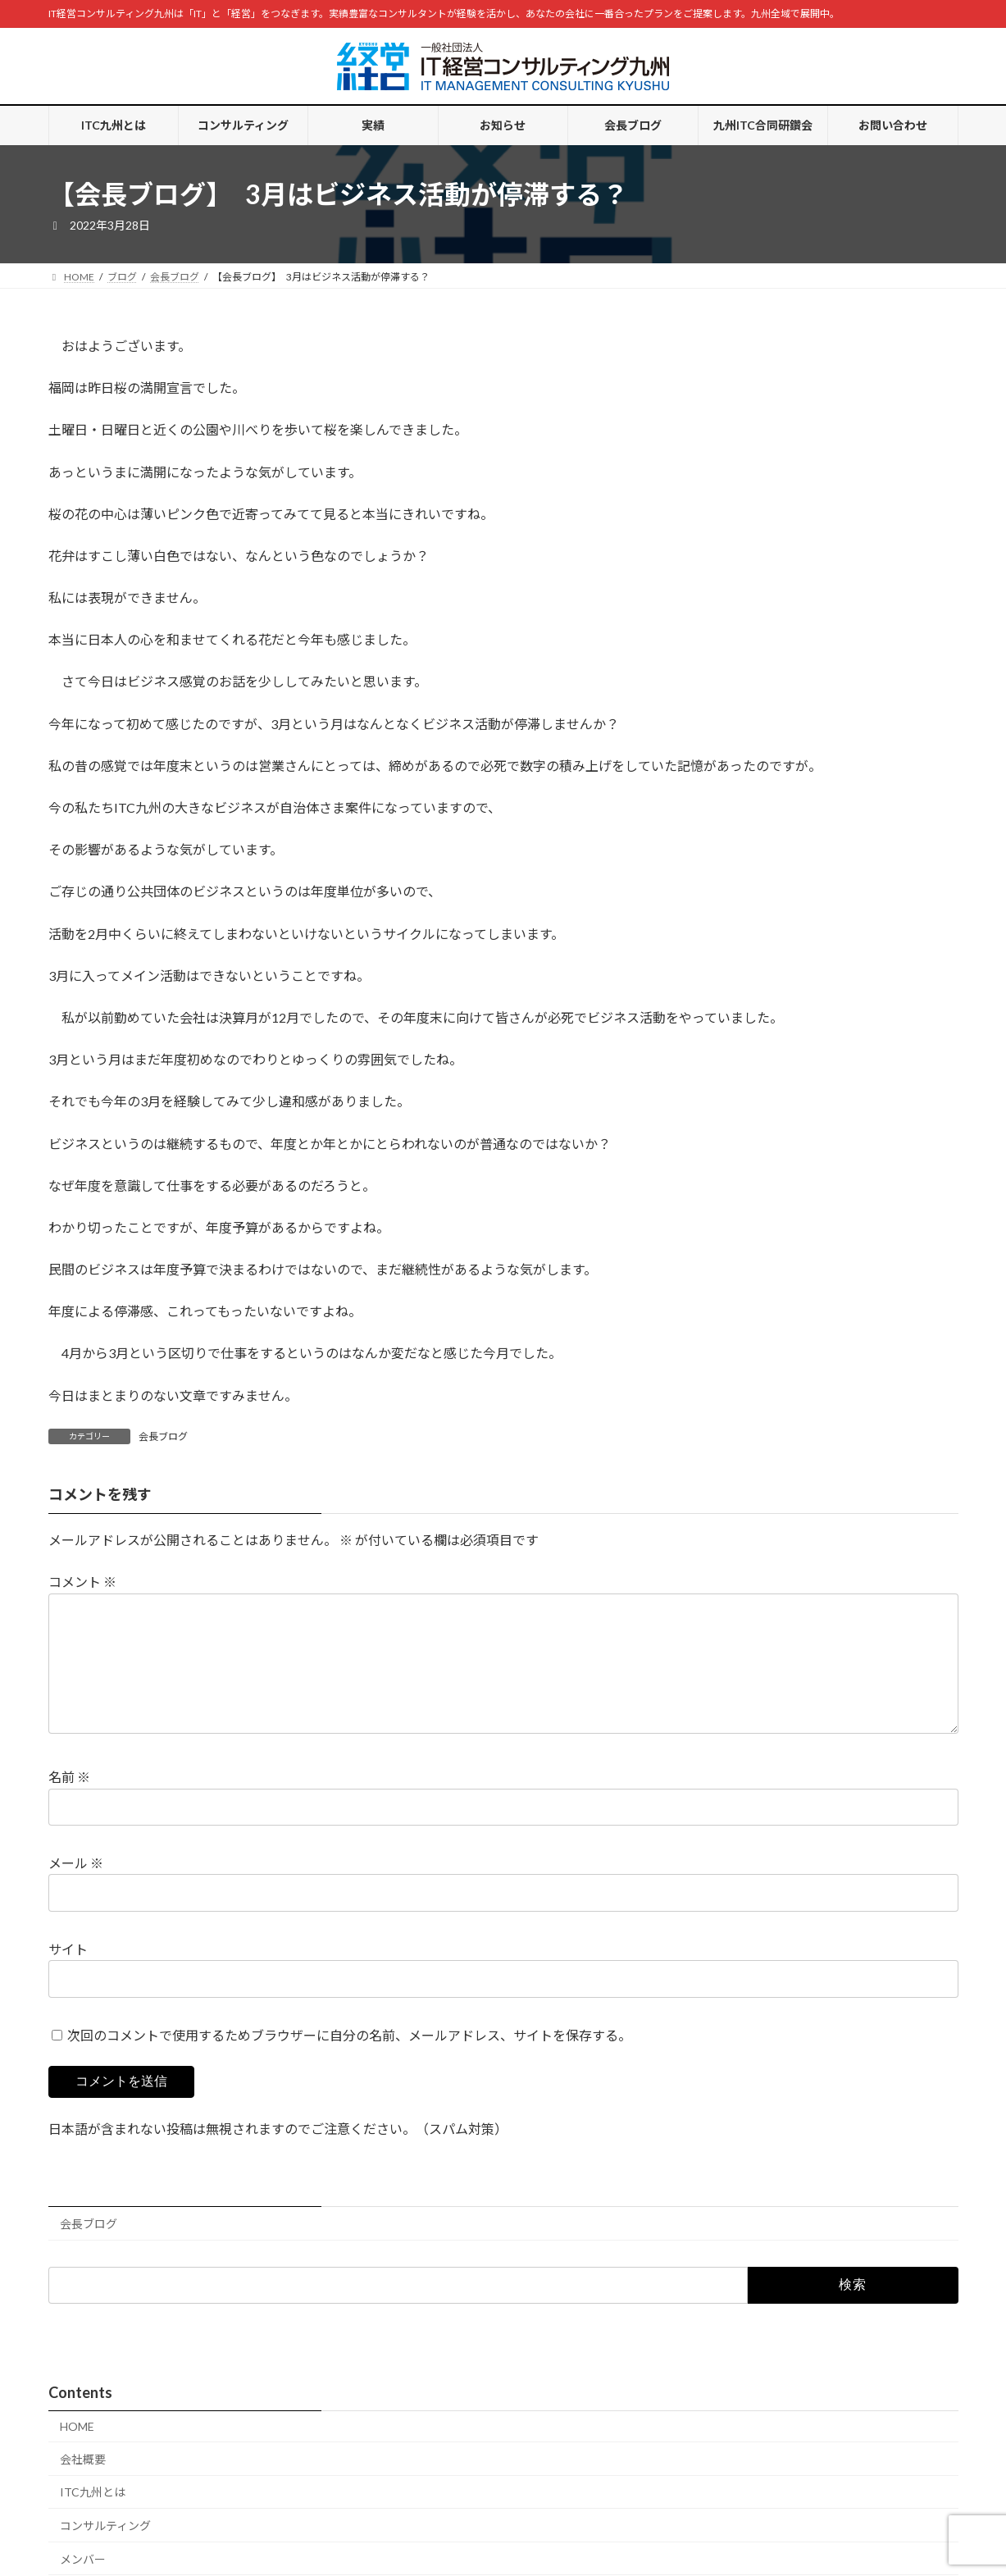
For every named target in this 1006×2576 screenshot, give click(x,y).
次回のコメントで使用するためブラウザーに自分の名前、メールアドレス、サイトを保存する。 (349, 2061)
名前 (69, 1803)
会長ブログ (163, 1436)
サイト (68, 1975)
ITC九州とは (92, 2518)
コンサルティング (105, 2552)
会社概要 (83, 2485)
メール (75, 1889)
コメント (82, 1581)
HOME (77, 2453)
